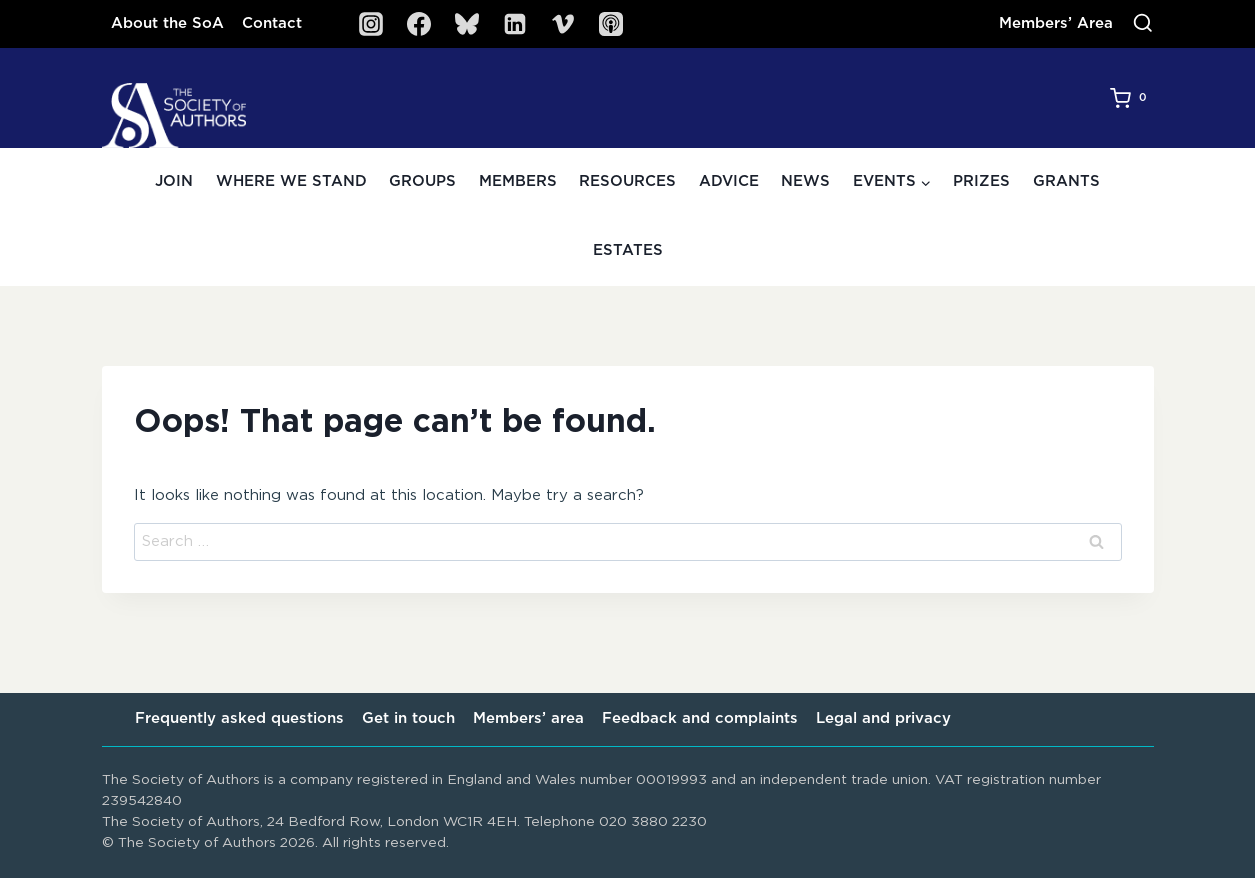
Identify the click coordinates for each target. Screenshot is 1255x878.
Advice (729, 181)
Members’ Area (1056, 23)
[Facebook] (419, 24)
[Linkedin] (515, 24)
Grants (1066, 181)
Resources (627, 181)
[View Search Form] (1143, 24)
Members (518, 181)
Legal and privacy (883, 718)
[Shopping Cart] (1132, 98)
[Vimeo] (563, 24)
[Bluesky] (467, 24)
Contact (272, 23)
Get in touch (408, 718)
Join (174, 181)
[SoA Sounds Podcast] (611, 24)
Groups (422, 181)
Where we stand (291, 181)
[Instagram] (371, 24)
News (805, 181)
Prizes (981, 181)
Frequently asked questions (239, 718)
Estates (628, 250)
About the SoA (167, 23)
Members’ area (528, 718)
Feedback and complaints (700, 718)
